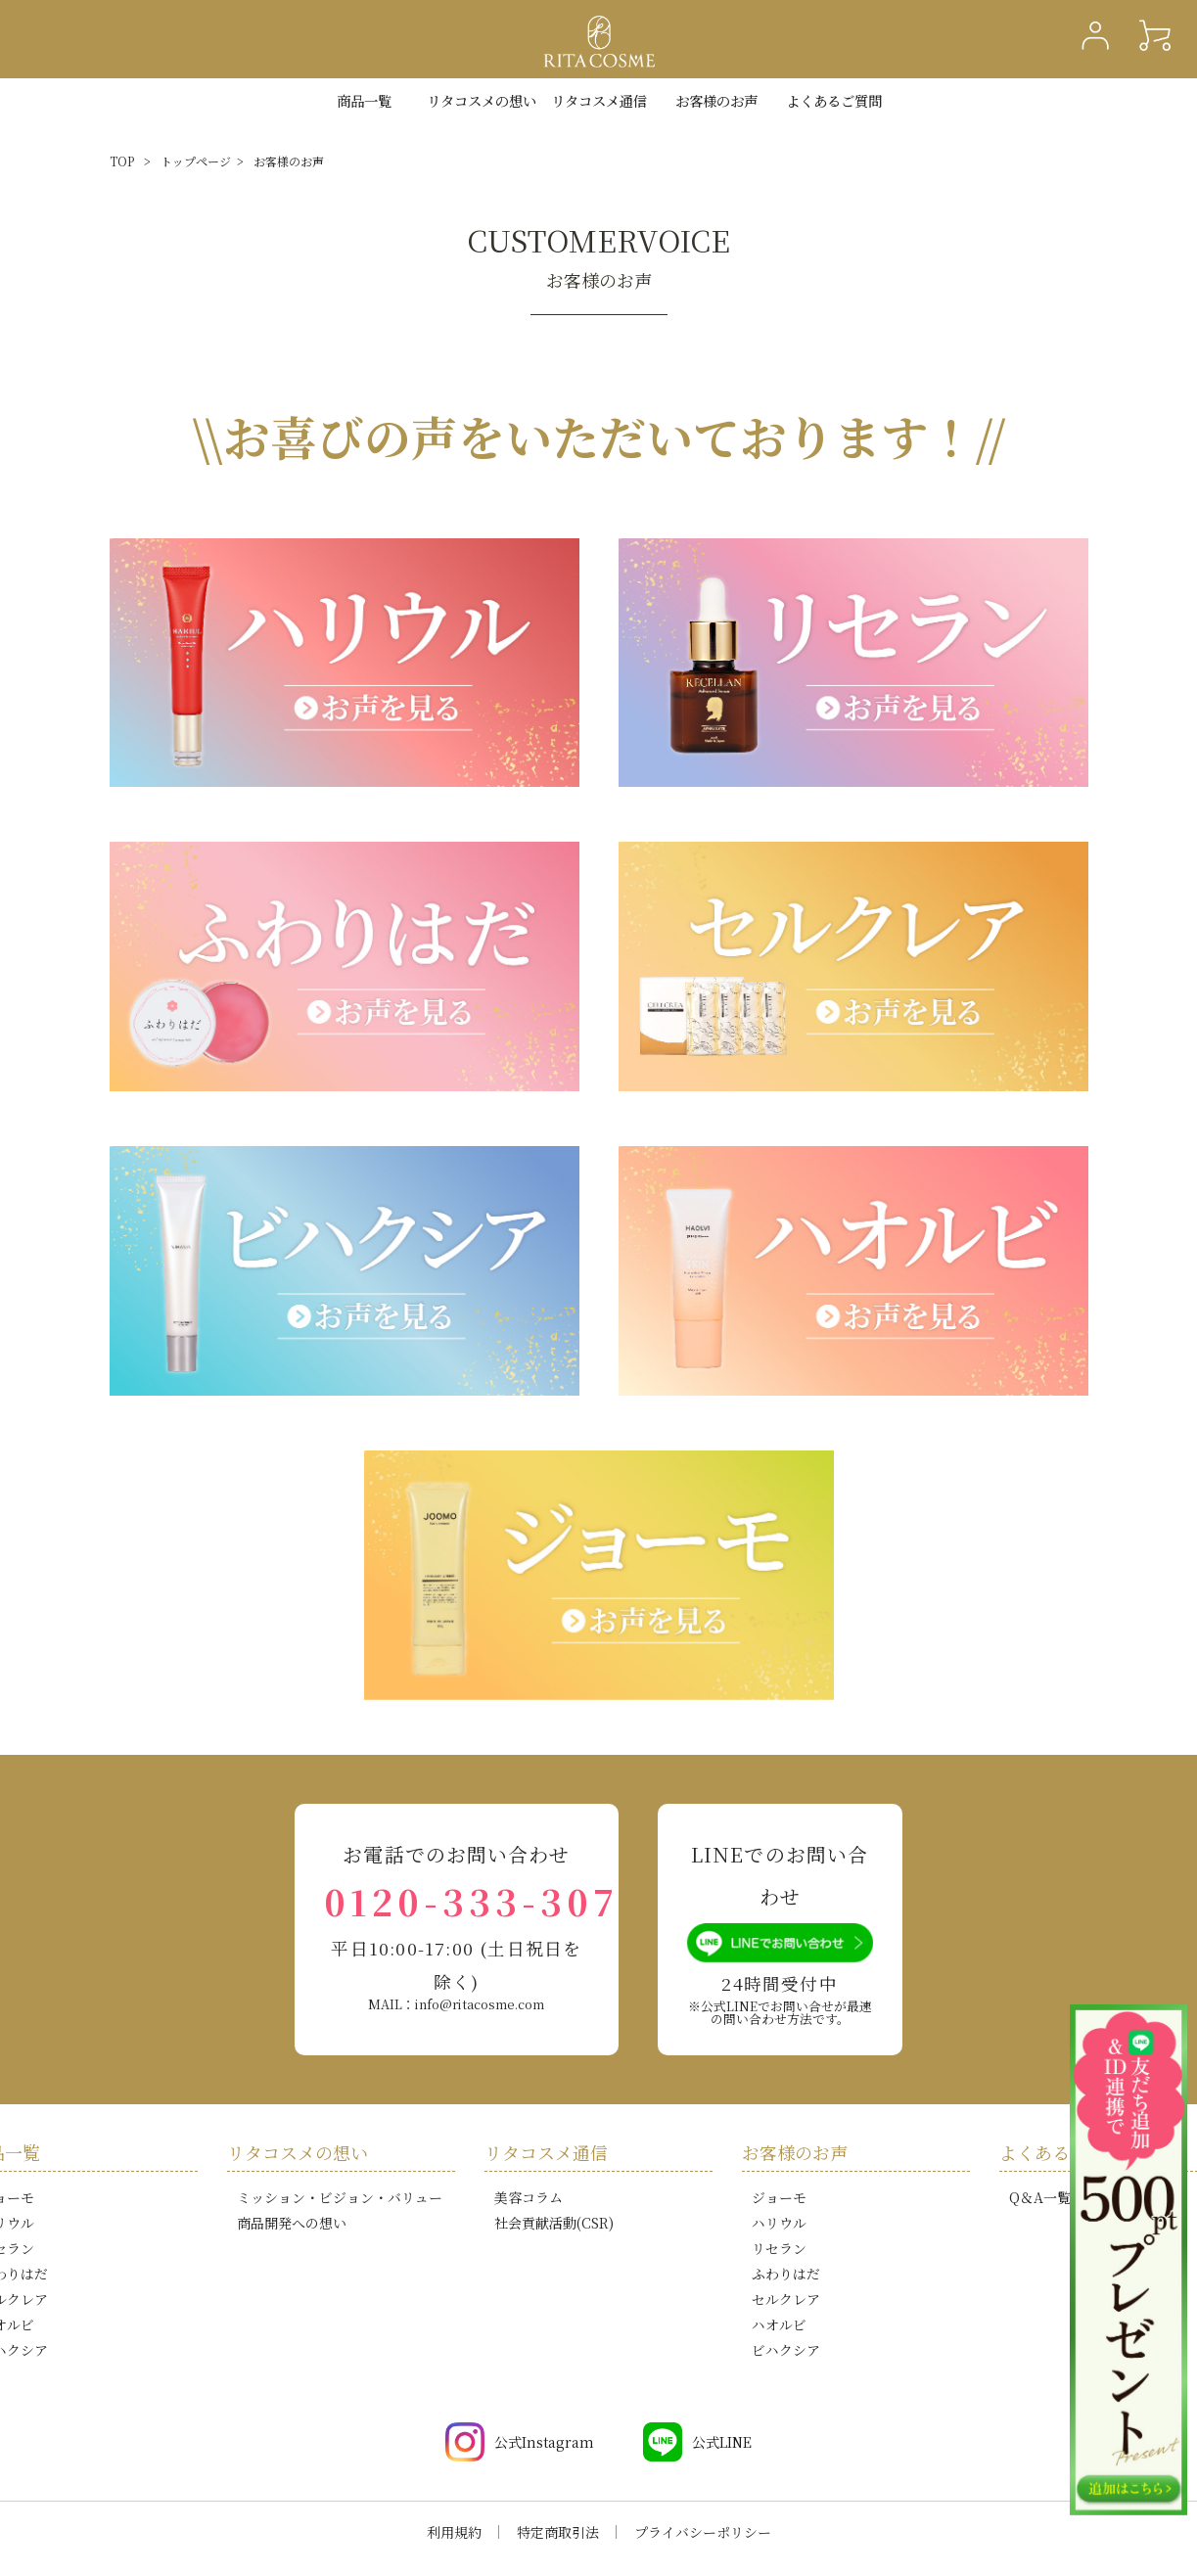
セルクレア (786, 2299)
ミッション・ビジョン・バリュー (339, 2197)
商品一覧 (364, 100)
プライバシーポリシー (702, 2532)
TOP (122, 161)
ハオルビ (779, 2324)
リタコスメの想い (297, 2152)
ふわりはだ (786, 2273)
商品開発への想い (291, 2222)
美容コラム (528, 2197)
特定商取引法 (558, 2532)
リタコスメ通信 (599, 100)
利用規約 (454, 2532)
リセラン (779, 2248)
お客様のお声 (716, 100)
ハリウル (779, 2222)
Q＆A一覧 (1040, 2197)
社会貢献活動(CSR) (554, 2222)
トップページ (196, 161)
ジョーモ (779, 2197)
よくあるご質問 (834, 100)
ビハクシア (786, 2350)
